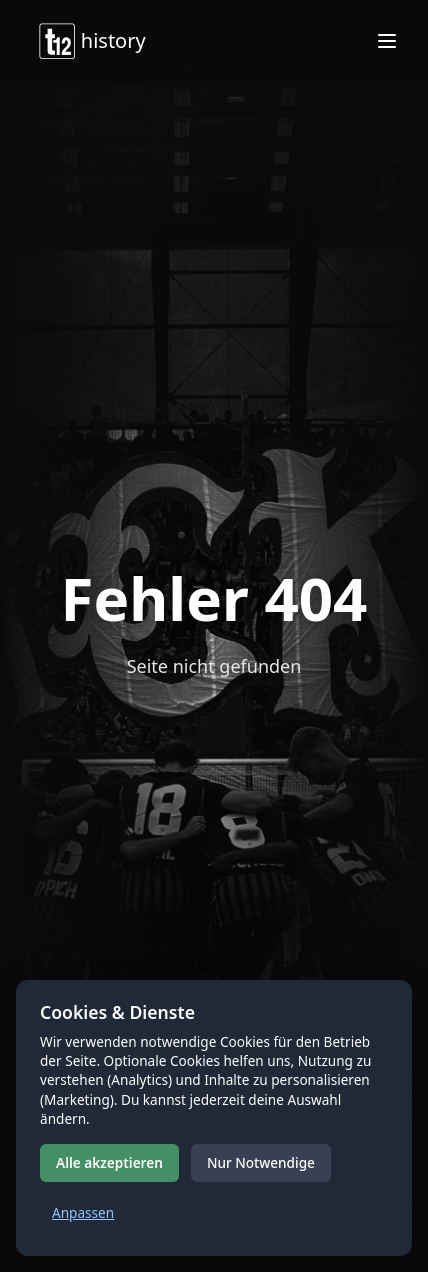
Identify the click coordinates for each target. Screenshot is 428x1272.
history (91, 41)
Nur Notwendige (261, 1162)
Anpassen (83, 1212)
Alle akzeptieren (109, 1162)
